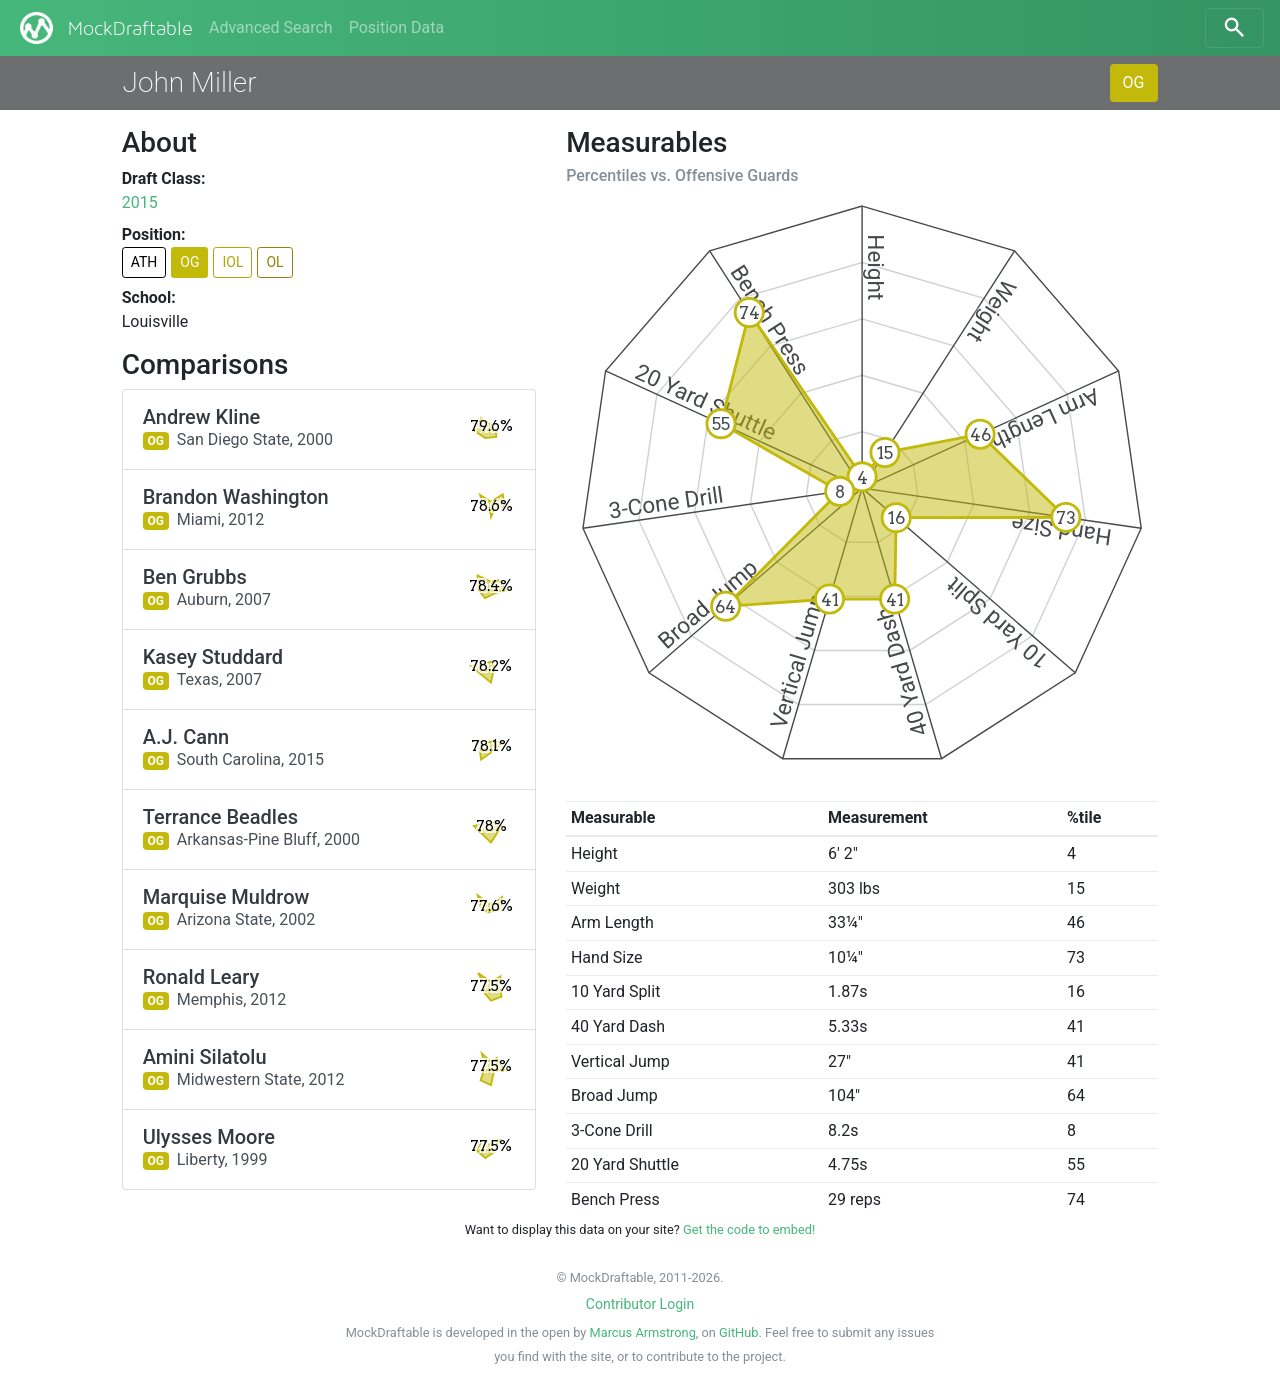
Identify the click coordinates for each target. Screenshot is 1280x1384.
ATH (144, 262)
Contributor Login (640, 1304)
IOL (232, 262)
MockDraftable (104, 28)
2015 (140, 202)
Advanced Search (271, 27)
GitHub (738, 1332)
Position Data (396, 27)
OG (1134, 82)
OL (274, 262)
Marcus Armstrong (643, 1332)
